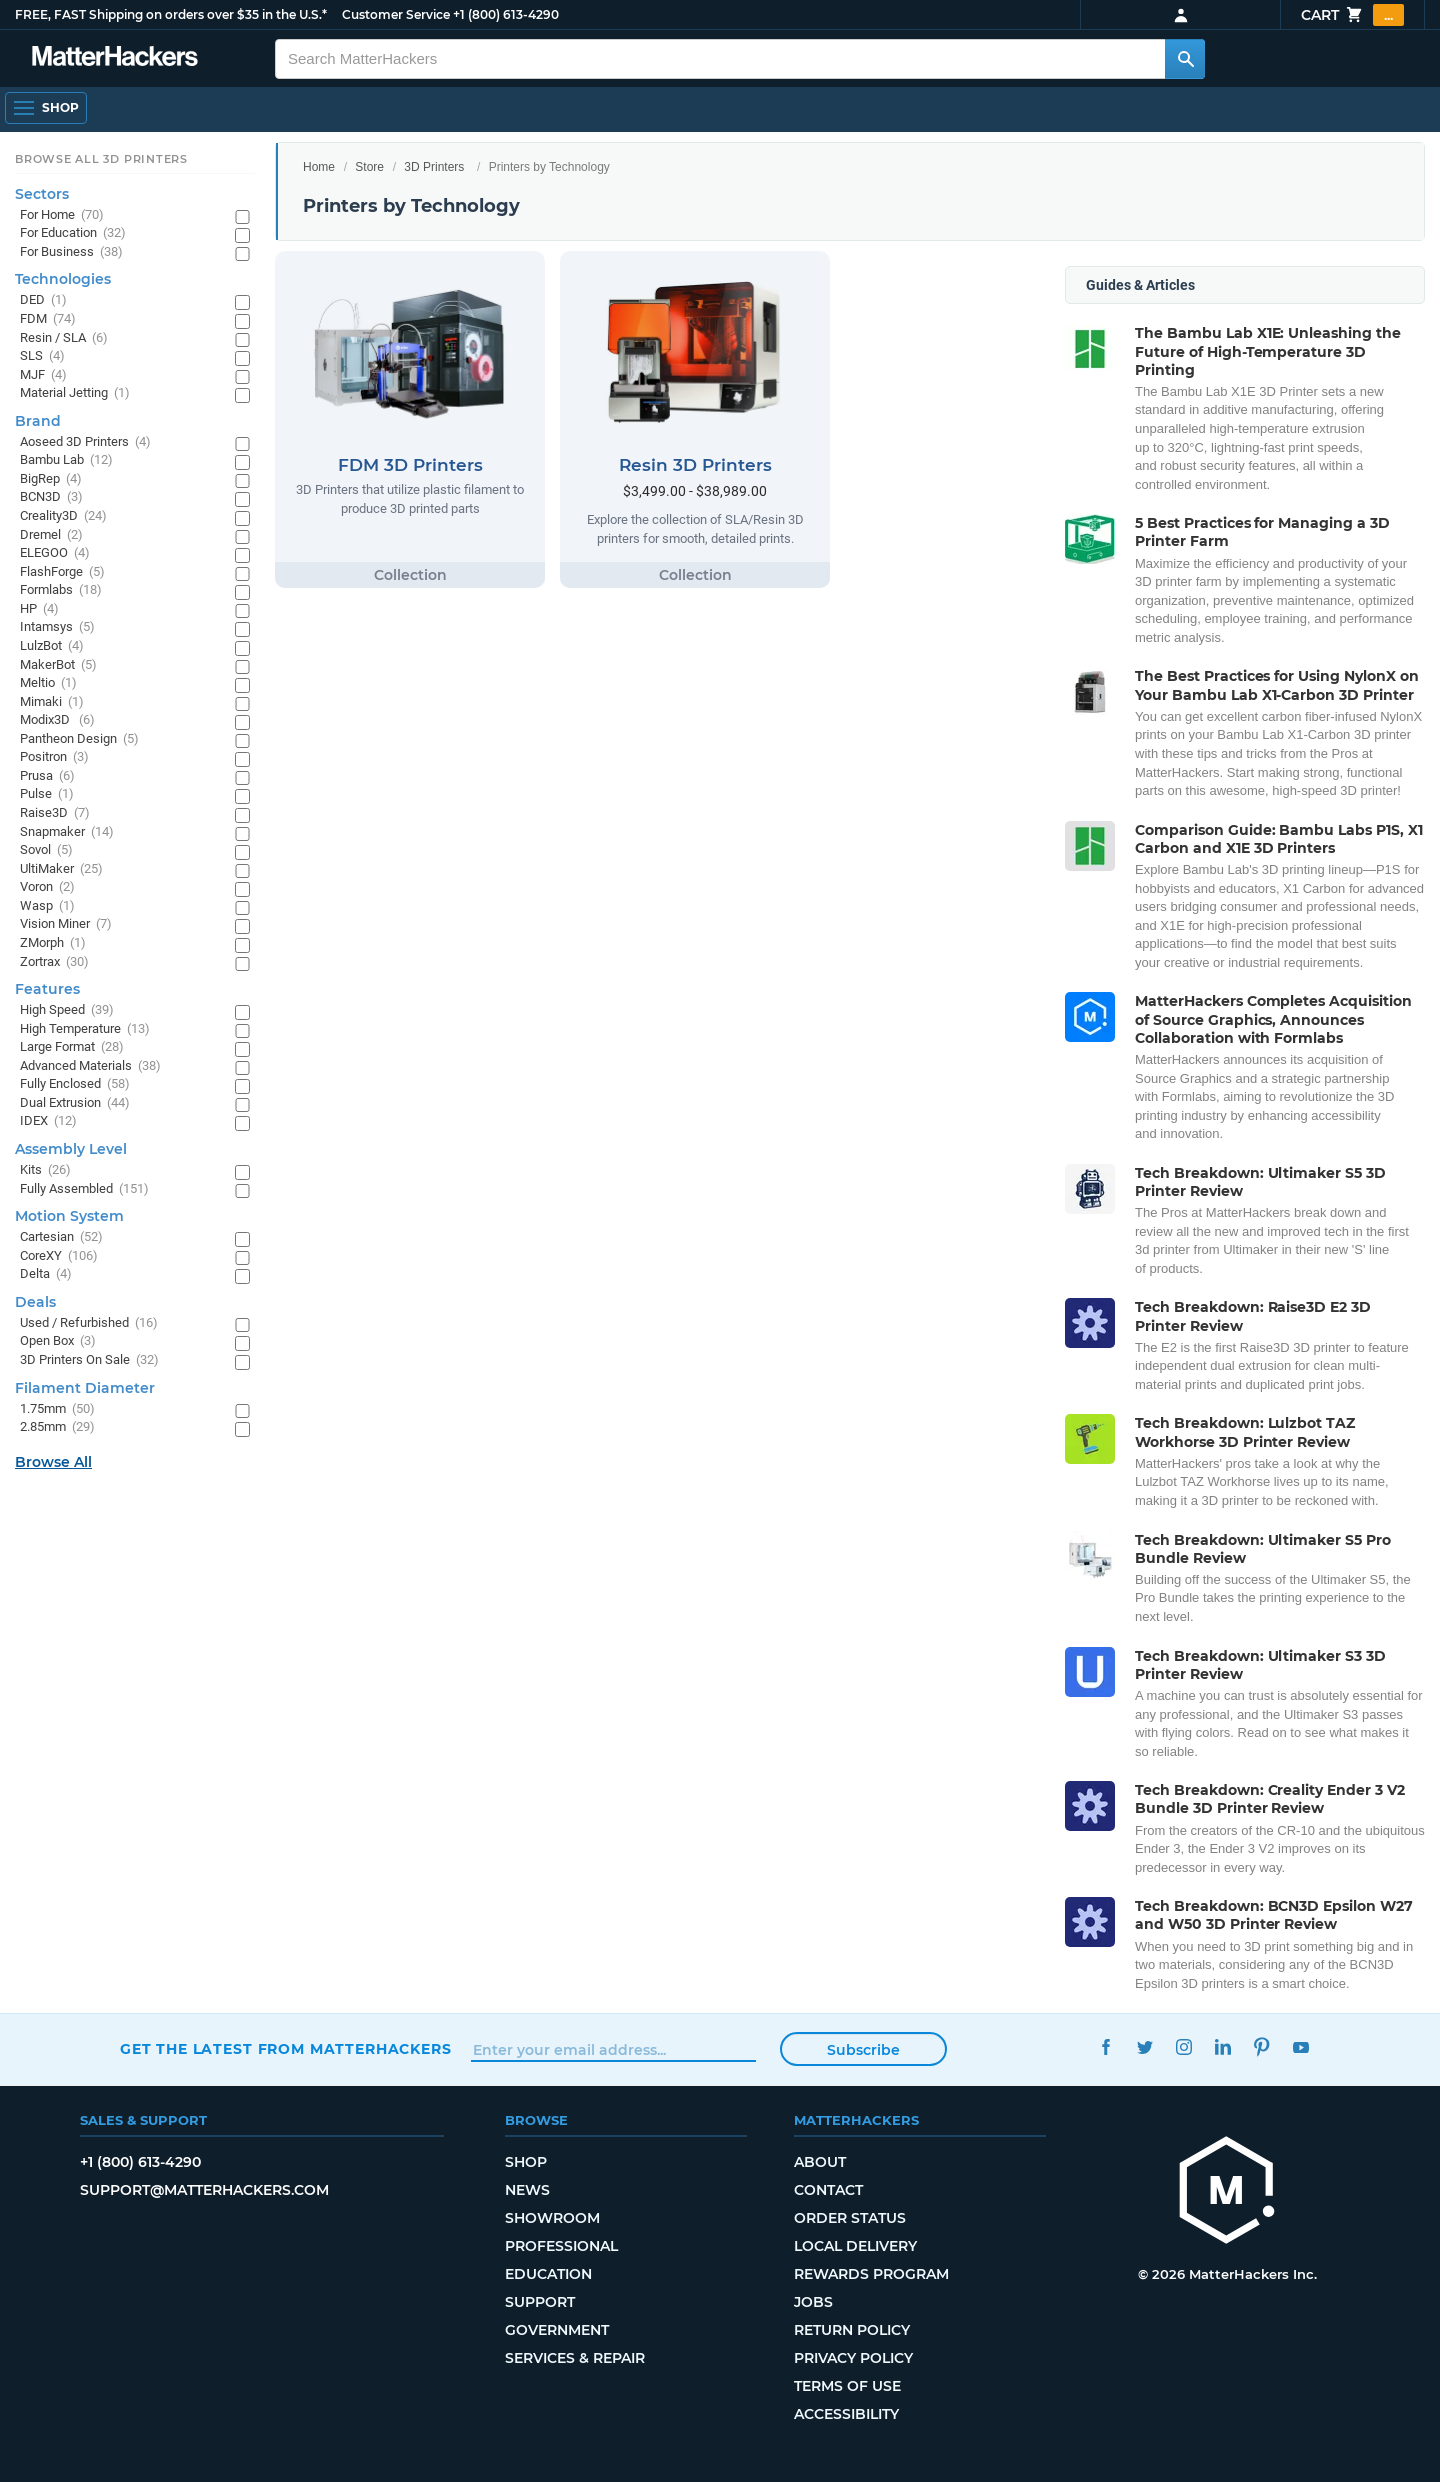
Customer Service (396, 14)
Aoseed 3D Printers (85, 442)
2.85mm (57, 1427)
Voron (47, 887)
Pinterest (1261, 2046)
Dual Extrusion (75, 1103)
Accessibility (846, 2414)
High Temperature (85, 1029)
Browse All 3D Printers (101, 159)
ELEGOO (55, 553)
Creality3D (63, 516)
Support (540, 2302)
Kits (45, 1170)
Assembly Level (71, 1149)
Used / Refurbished (89, 1323)
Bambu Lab (66, 460)
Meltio (48, 683)
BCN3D (51, 497)
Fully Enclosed (75, 1084)
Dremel (51, 535)
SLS (42, 356)
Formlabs (61, 590)
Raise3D (55, 813)
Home (319, 167)
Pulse (47, 794)
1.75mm (57, 1409)
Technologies (63, 279)
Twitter (1144, 2046)
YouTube (1300, 2046)
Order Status (850, 2218)
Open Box (58, 1341)
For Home (62, 215)
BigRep (51, 479)
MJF (43, 375)
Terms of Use (847, 2386)
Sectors (42, 194)
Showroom (552, 2218)
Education (548, 2274)
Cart (1352, 15)
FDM (48, 319)
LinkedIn (1222, 2046)
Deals (35, 1302)
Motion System (69, 1216)
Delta (46, 1274)
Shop (526, 2162)
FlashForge (62, 572)
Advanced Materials (90, 1066)
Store (369, 167)
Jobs (813, 2302)
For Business (71, 252)
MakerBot (58, 665)
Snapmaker (67, 832)
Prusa (47, 776)
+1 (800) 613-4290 (506, 14)
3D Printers (434, 167)
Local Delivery (855, 2246)
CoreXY (59, 1256)
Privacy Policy (853, 2358)
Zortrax (54, 962)
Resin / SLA (64, 338)
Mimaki (52, 702)
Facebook (1105, 2046)
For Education (73, 233)
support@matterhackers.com (204, 2190)
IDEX (48, 1121)
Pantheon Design (79, 739)
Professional (561, 2246)
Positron (54, 757)
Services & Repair (575, 2358)
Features (47, 989)
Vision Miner (66, 924)
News (527, 2190)
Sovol (46, 850)
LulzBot (52, 646)
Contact (828, 2190)
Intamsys (57, 627)
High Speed (67, 1010)
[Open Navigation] (46, 108)
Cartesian (61, 1237)
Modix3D (57, 720)
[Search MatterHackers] (1185, 59)
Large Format (72, 1047)
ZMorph (53, 943)
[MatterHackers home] (1227, 2192)
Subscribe (863, 2050)
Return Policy (852, 2330)
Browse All (53, 1462)
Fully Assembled (84, 1189)
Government (557, 2330)
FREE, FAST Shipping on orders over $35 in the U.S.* (171, 14)
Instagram (1183, 2046)
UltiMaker (61, 869)
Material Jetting (75, 393)
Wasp (47, 906)
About (820, 2162)
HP (39, 609)
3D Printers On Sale (89, 1360)
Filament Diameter (85, 1388)
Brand (38, 421)
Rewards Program (871, 2274)
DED (43, 300)
